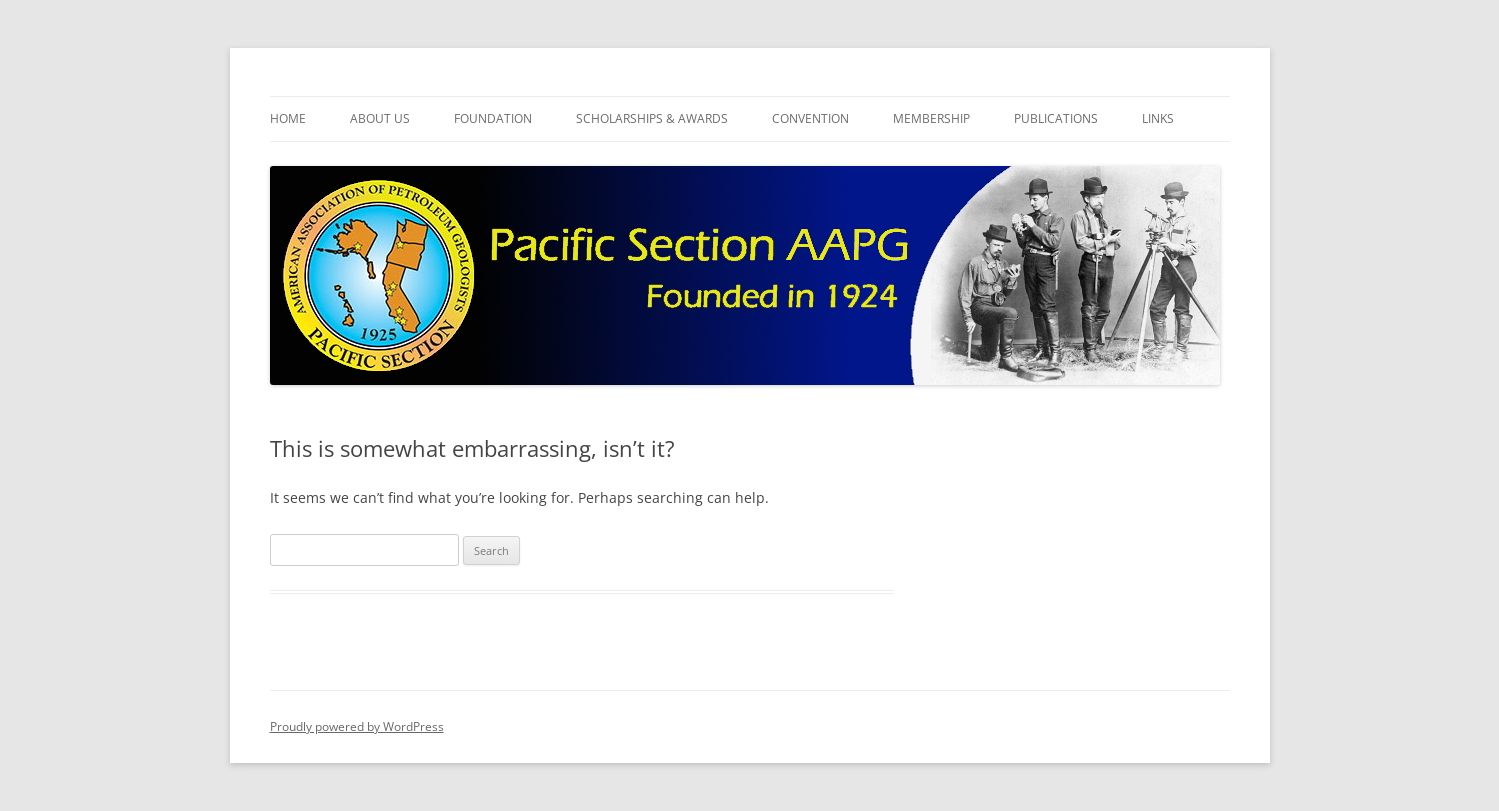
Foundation (493, 118)
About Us (380, 118)
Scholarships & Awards (652, 118)
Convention (810, 118)
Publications (1056, 118)
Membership (931, 118)
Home (288, 118)
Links (1158, 118)
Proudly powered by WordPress (357, 726)
